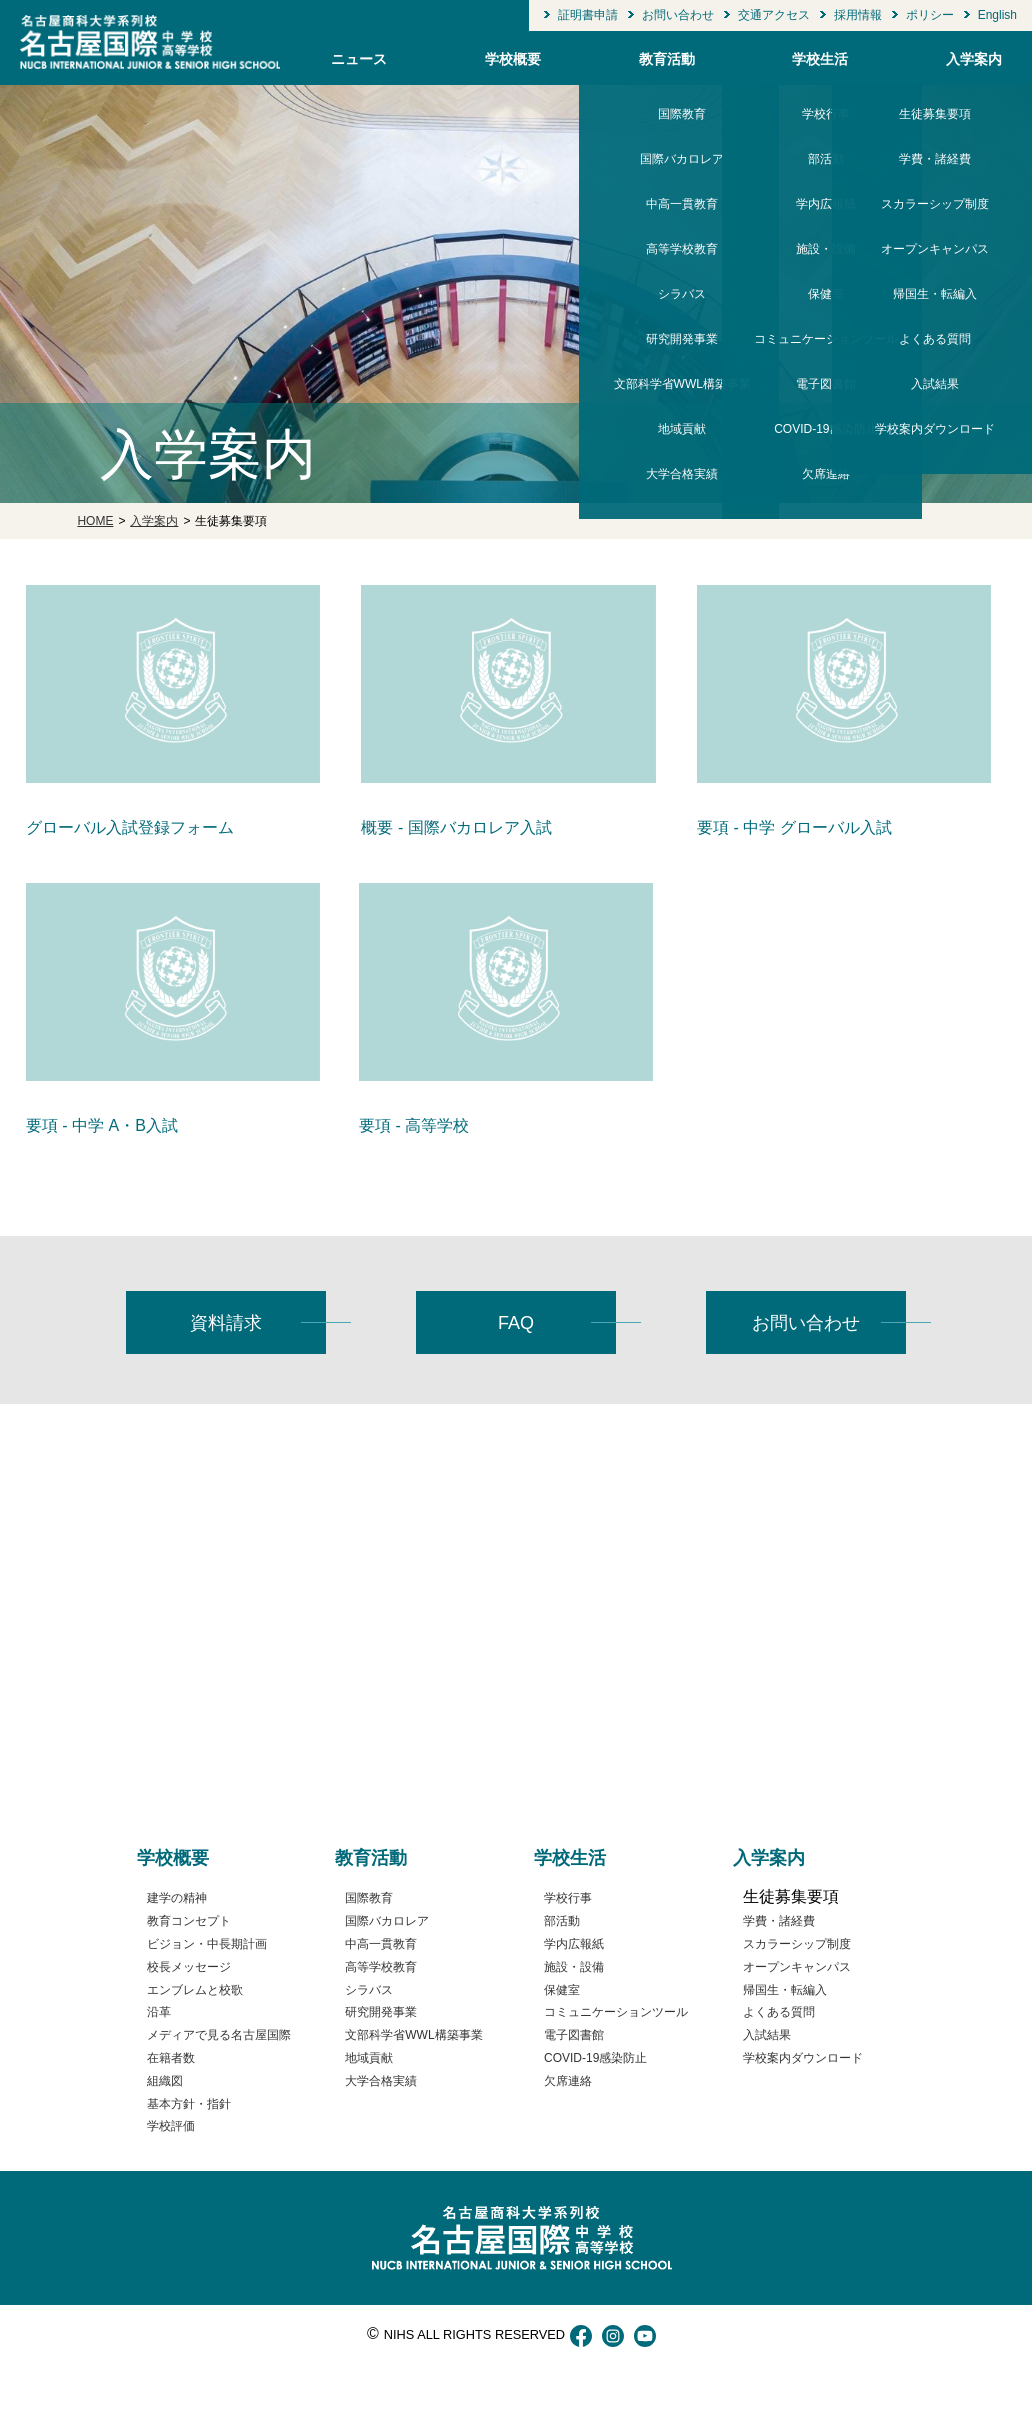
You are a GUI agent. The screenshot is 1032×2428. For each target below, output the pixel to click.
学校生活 (820, 59)
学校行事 (568, 1898)
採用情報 (858, 15)
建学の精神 (177, 1898)
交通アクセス (774, 15)
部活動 (562, 1921)
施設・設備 (574, 1967)
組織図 (165, 2081)
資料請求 (226, 1323)
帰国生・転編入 (785, 1990)
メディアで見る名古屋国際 (219, 2035)
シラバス (369, 1990)
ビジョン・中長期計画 (207, 1944)
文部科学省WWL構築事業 (413, 2035)
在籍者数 (171, 2058)
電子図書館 (574, 2035)
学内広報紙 (574, 1944)
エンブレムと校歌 (195, 1990)
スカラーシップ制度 (797, 1944)
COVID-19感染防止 (595, 2058)
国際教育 (369, 1898)
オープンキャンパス (797, 1967)
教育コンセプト (189, 1921)
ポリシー (930, 15)
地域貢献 (369, 2058)
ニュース (359, 59)
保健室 (562, 1990)
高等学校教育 (381, 1967)
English (997, 15)
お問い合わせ (678, 15)
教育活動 (667, 59)
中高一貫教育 (381, 1944)
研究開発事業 (381, 2012)
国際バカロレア (387, 1921)
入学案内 (974, 59)
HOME (95, 521)
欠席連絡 (826, 39)
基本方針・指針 (189, 2104)
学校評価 (549, 39)
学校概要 (513, 59)
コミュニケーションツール (616, 2012)
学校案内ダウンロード (935, 39)
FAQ (516, 1323)
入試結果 (767, 2035)
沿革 (159, 2012)
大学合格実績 (682, 39)
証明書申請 (588, 15)
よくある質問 (779, 2012)
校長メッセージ (189, 1967)
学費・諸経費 (779, 1921)
